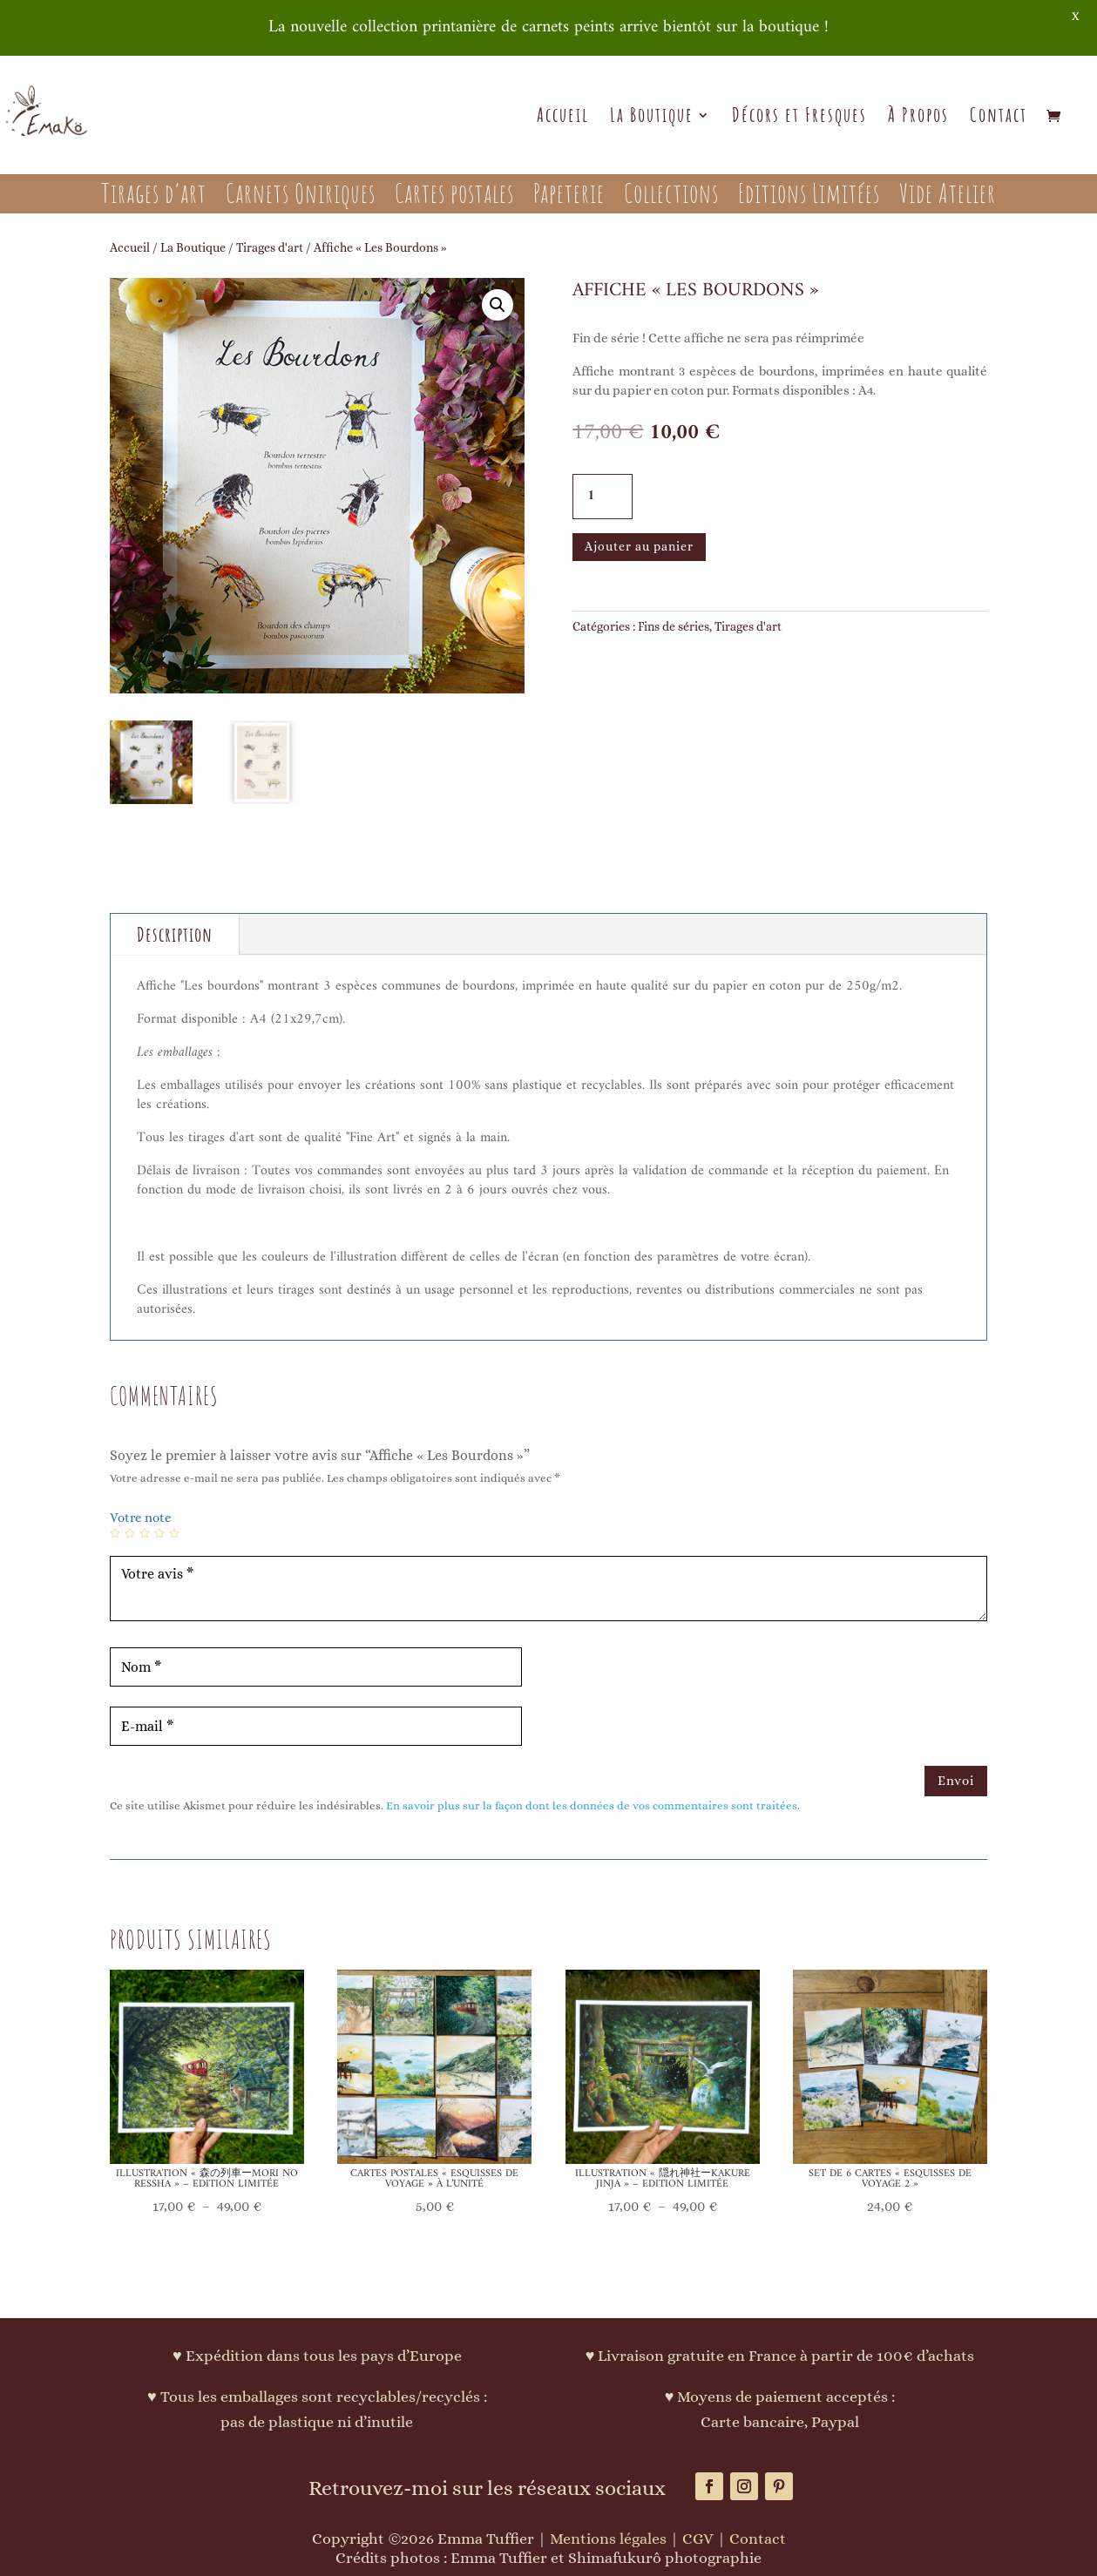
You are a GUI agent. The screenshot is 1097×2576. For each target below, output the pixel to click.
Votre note (141, 1517)
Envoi (956, 1780)
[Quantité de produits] (602, 496)
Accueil (563, 118)
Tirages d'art (269, 247)
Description (175, 934)
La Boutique (652, 118)
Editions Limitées (809, 196)
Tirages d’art (154, 196)
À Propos (918, 118)
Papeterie (569, 196)
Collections (671, 196)
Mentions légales (608, 2538)
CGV (698, 2538)
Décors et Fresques (799, 118)
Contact (998, 118)
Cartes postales (454, 196)
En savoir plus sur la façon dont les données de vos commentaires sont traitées (591, 1805)
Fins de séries (673, 626)
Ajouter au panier (639, 546)
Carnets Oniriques (301, 196)
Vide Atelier (947, 196)
